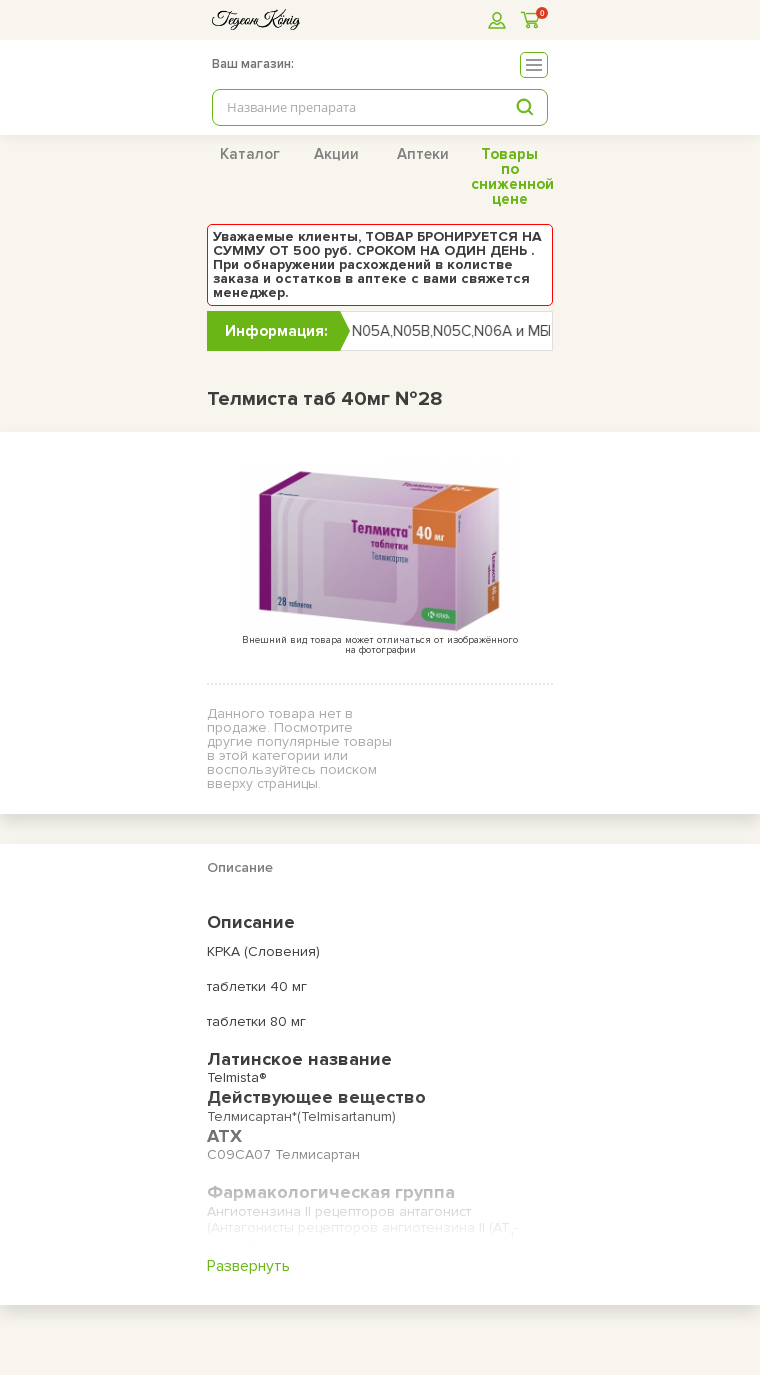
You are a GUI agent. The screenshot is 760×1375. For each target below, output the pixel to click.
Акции (336, 154)
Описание (240, 867)
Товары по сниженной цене (512, 176)
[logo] (256, 19)
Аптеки (423, 154)
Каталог (250, 154)
